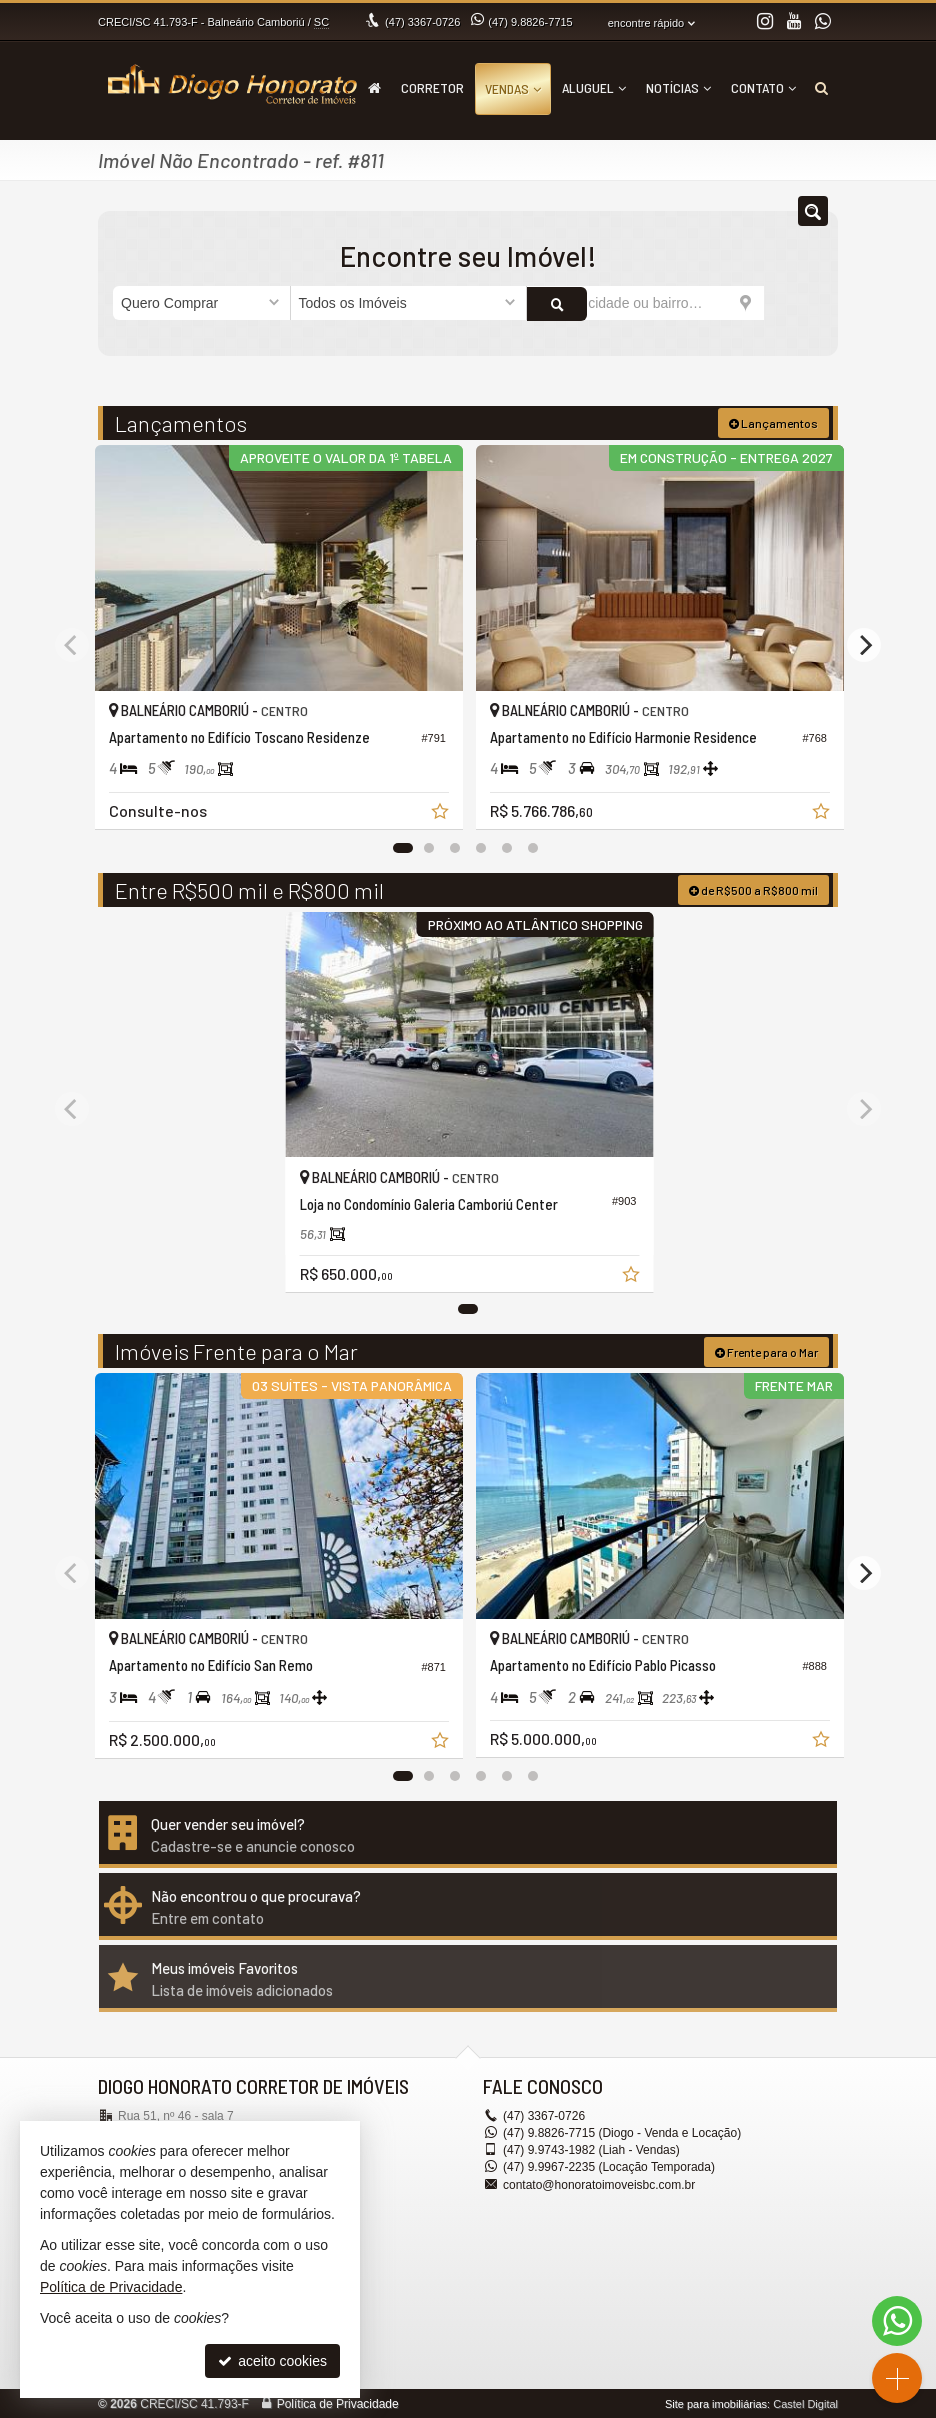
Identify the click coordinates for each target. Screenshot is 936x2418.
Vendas (513, 88)
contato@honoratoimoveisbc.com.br (599, 2183)
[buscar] (793, 303)
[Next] (864, 644)
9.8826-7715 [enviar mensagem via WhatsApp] (530, 22)
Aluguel (594, 87)
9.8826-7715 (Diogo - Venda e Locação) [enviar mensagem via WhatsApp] (622, 2132)
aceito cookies (272, 2361)
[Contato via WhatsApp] (897, 2321)
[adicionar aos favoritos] (439, 811)
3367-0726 (422, 22)
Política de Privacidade (338, 2403)
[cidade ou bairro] (645, 303)
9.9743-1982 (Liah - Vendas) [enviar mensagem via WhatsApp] (591, 2149)
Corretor (432, 87)
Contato (763, 87)
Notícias (678, 87)
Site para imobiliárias (716, 2403)
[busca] (821, 88)
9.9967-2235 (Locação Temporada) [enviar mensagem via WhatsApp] (609, 2166)
